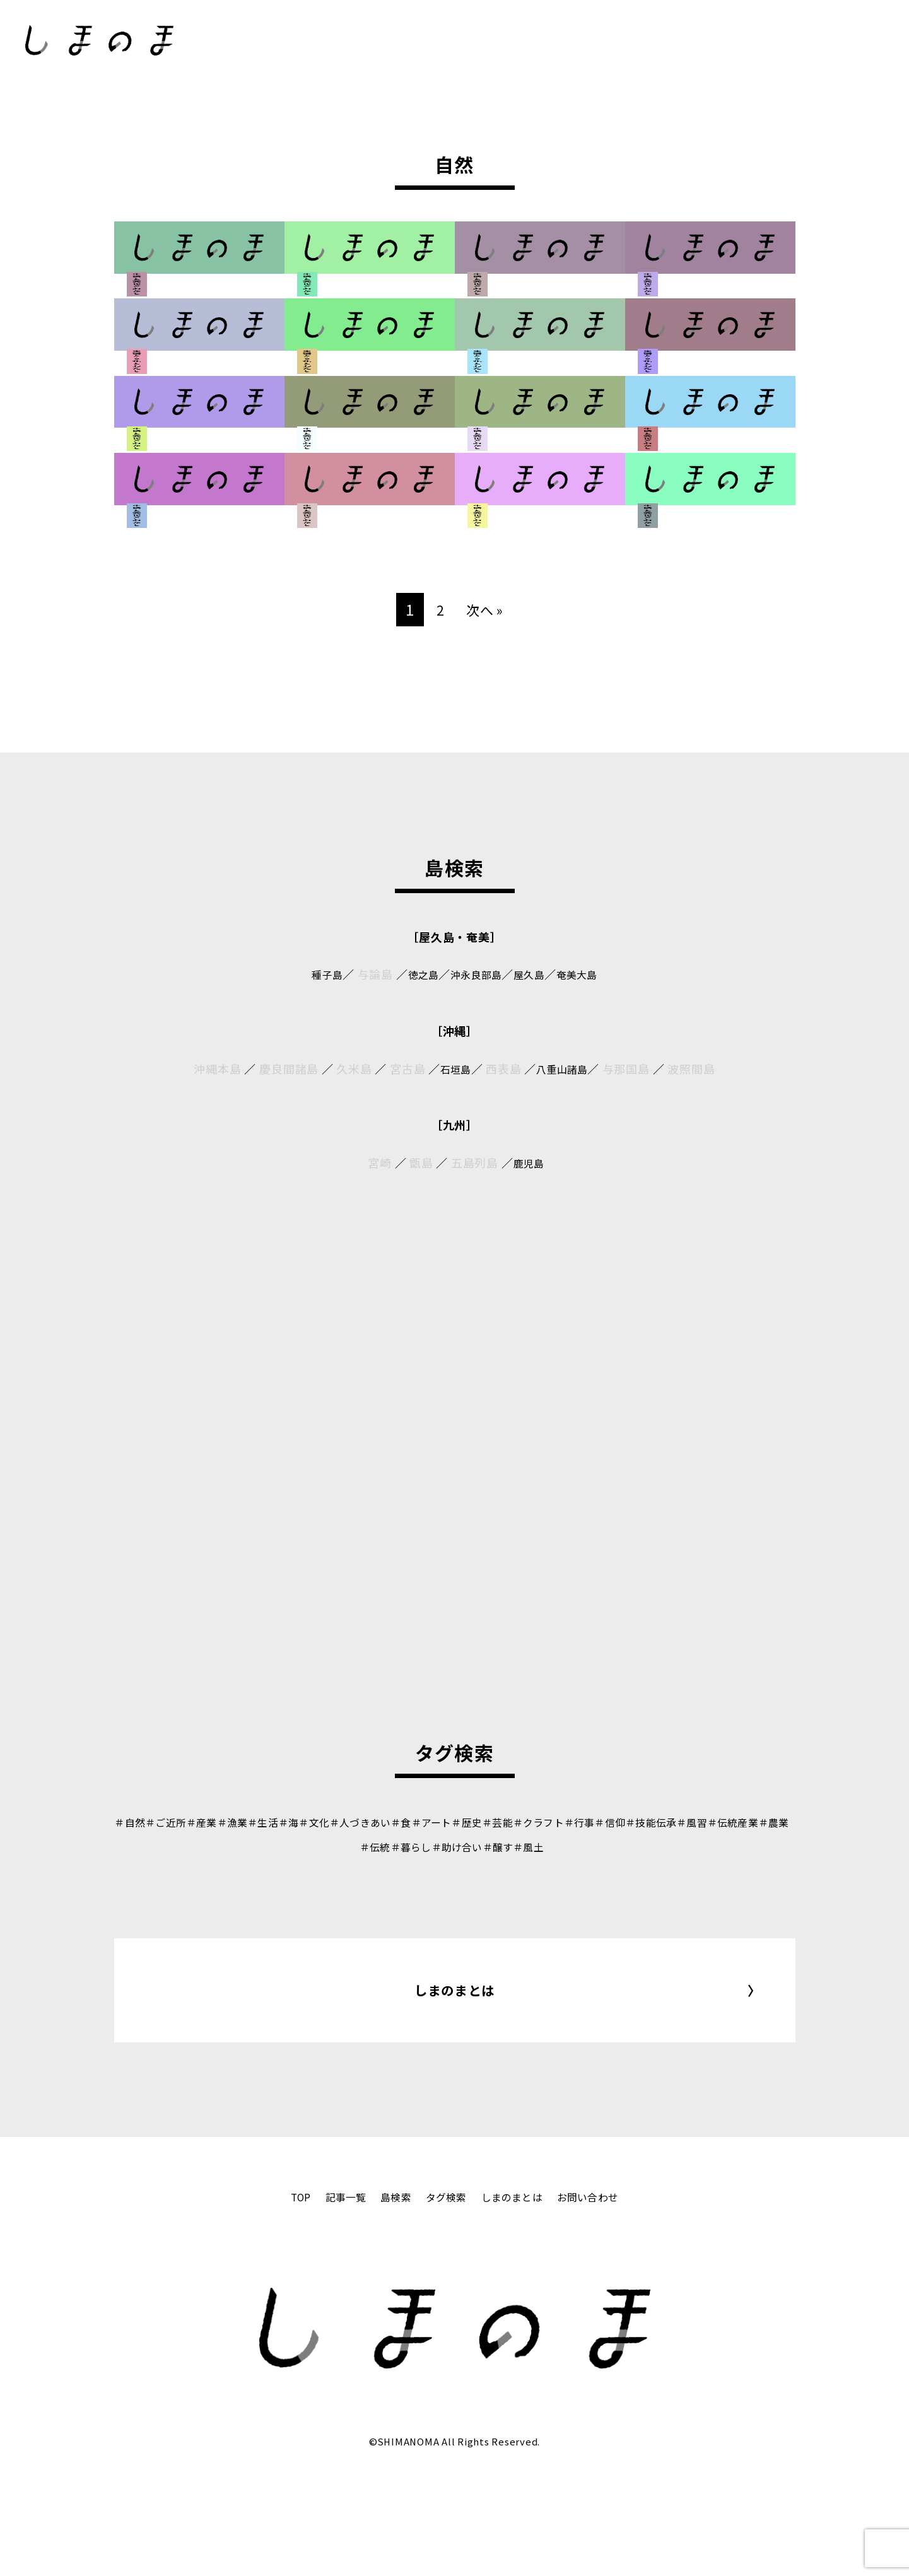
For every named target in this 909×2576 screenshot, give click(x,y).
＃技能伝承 (743, 1821)
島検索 (388, 2288)
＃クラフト (612, 1821)
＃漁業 (255, 1821)
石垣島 (451, 1068)
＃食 (452, 1821)
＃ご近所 (178, 1821)
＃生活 (291, 1821)
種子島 (314, 974)
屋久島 (535, 974)
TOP (281, 2288)
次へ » (485, 609)
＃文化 (350, 1821)
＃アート (487, 1821)
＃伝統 (422, 1846)
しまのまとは (454, 2036)
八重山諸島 (564, 1068)
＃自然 (136, 1821)
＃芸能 (565, 1821)
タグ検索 (444, 2288)
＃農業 (386, 1846)
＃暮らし (464, 1846)
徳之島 (415, 974)
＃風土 (601, 1846)
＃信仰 (696, 1821)
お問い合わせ (604, 2288)
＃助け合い (518, 1846)
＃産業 (220, 1821)
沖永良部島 (475, 974)
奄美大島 (589, 974)
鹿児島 (529, 1162)
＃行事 (660, 1821)
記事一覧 (332, 2288)
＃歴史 (529, 1821)
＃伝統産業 (338, 1846)
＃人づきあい (404, 1821)
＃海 (321, 1821)
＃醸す (565, 1846)
